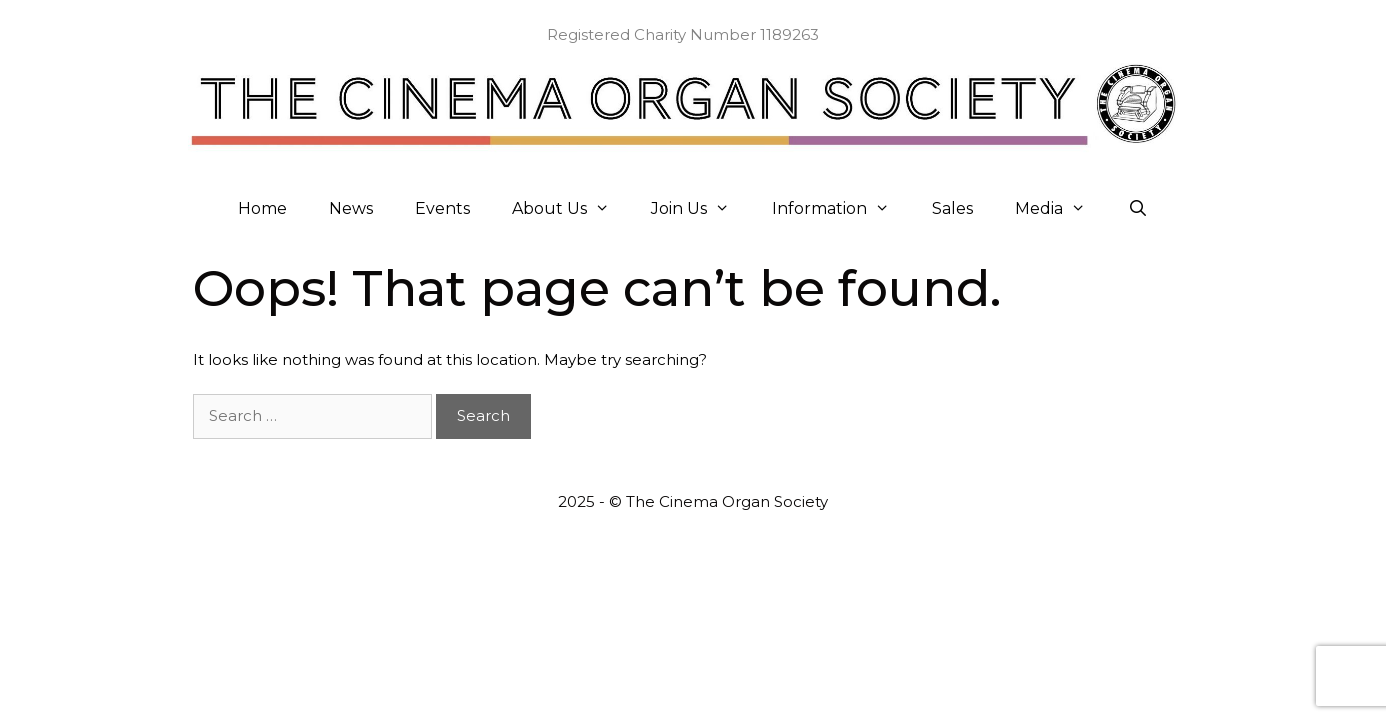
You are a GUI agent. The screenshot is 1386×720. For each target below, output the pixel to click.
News (351, 208)
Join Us (701, 209)
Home (262, 208)
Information (841, 209)
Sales (952, 208)
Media (1061, 209)
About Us (571, 209)
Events (442, 208)
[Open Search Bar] (1138, 209)
